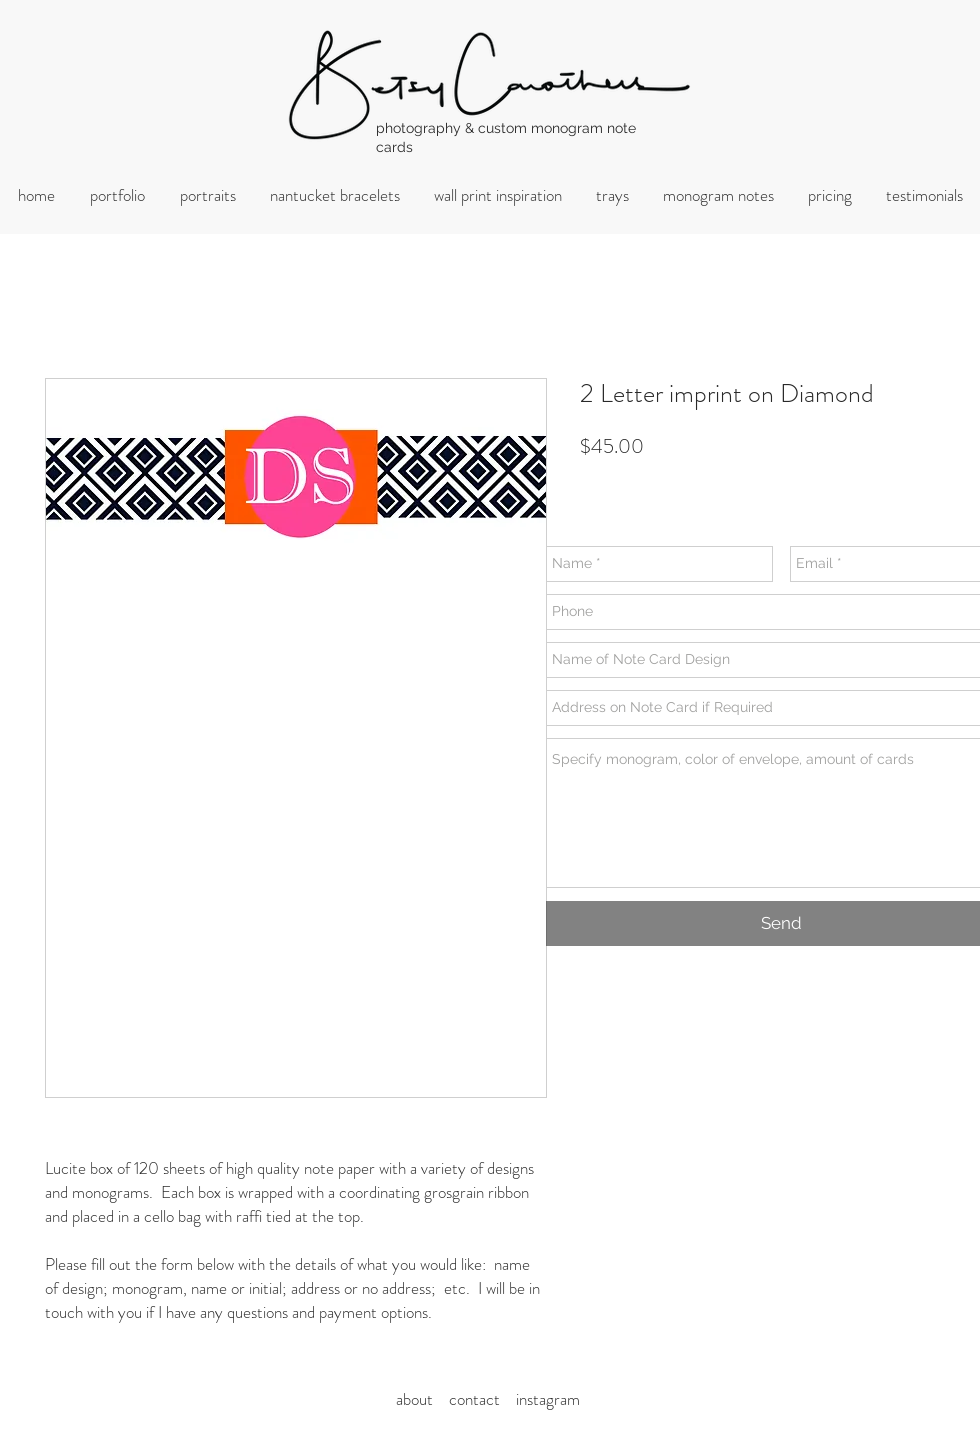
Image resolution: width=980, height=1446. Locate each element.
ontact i (488, 1399)
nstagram (549, 1399)
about (420, 1399)
